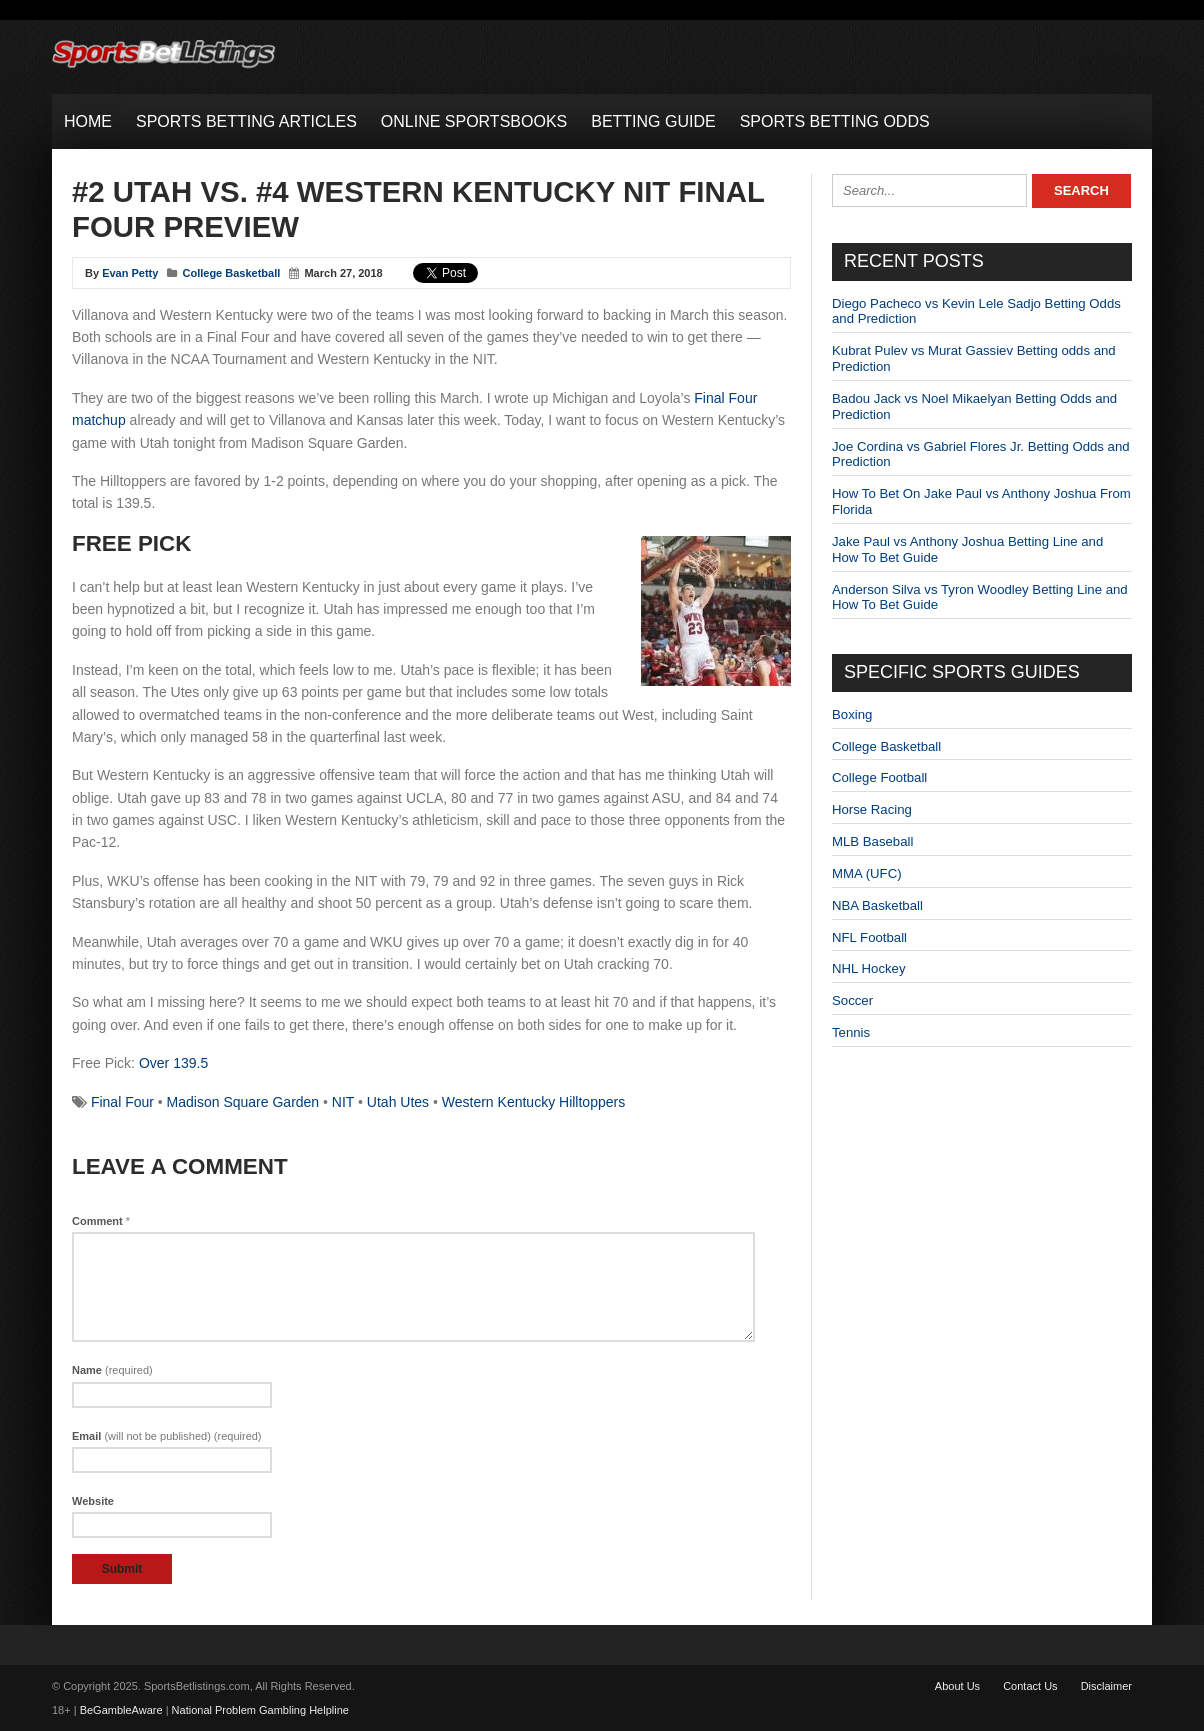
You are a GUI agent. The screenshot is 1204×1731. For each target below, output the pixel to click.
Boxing (852, 714)
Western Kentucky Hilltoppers (533, 1102)
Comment (101, 1221)
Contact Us (1030, 1686)
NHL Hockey (869, 968)
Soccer (852, 1000)
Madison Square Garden (243, 1102)
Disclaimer (1106, 1686)
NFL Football (869, 937)
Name (112, 1370)
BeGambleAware (121, 1710)
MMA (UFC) (867, 873)
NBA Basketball (877, 905)
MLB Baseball (872, 841)
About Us (957, 1686)
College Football (879, 777)
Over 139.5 (173, 1063)
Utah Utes (398, 1102)
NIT (343, 1102)
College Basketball (232, 273)
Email (167, 1436)
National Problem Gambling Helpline (260, 1710)
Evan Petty (130, 273)
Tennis (851, 1032)
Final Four (122, 1102)
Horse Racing (872, 809)
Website (93, 1501)
